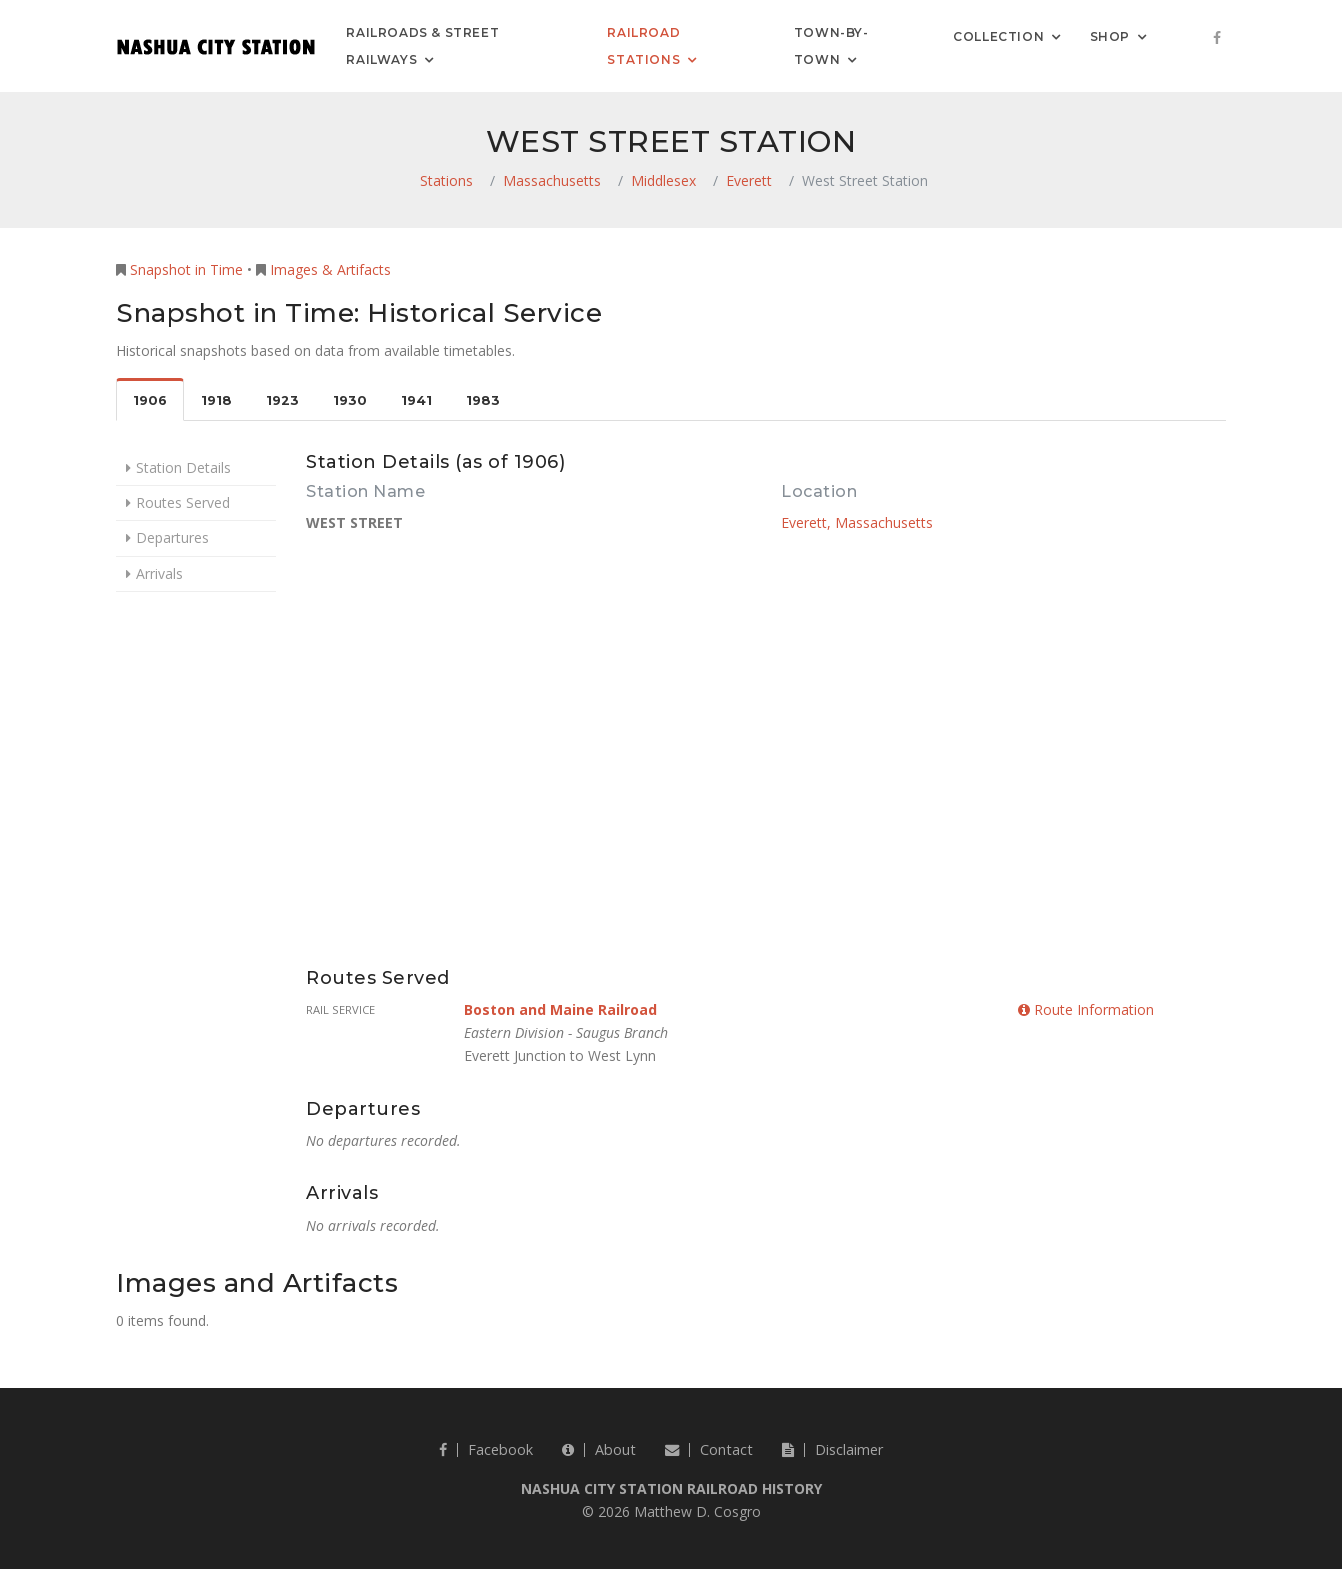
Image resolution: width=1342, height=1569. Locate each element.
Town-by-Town (831, 46)
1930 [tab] (350, 400)
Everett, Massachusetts (857, 522)
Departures (172, 537)
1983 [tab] (483, 400)
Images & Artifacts (330, 269)
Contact (709, 1449)
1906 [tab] (150, 400)
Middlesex (663, 180)
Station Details (183, 467)
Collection (998, 35)
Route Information (1086, 1009)
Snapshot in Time (186, 269)
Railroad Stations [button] (643, 46)
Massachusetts (552, 180)
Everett (749, 180)
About (599, 1449)
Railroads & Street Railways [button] (422, 46)
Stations (446, 180)
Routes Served (183, 502)
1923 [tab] (282, 400)
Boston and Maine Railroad (560, 1009)
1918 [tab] (216, 400)
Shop (1110, 35)
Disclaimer (832, 1449)
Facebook (486, 1449)
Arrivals (159, 573)
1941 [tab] (416, 400)
